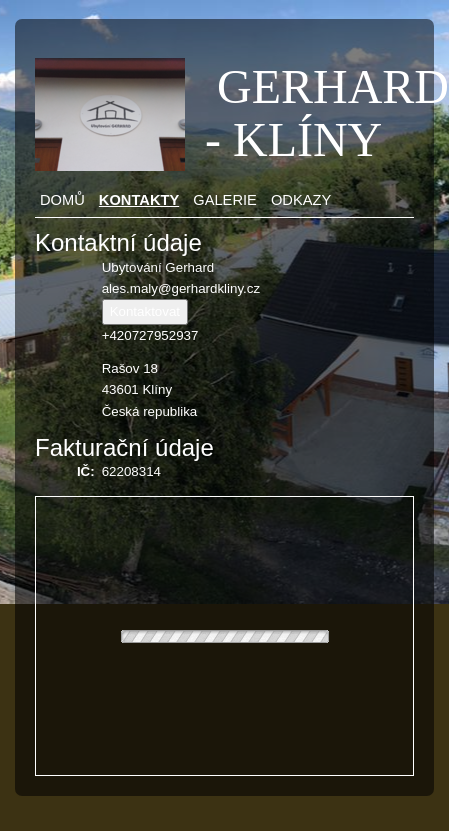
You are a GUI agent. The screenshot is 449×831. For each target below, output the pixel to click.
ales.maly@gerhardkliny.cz (181, 288)
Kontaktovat (145, 311)
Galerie (225, 200)
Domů (62, 200)
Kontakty (139, 200)
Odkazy (301, 200)
